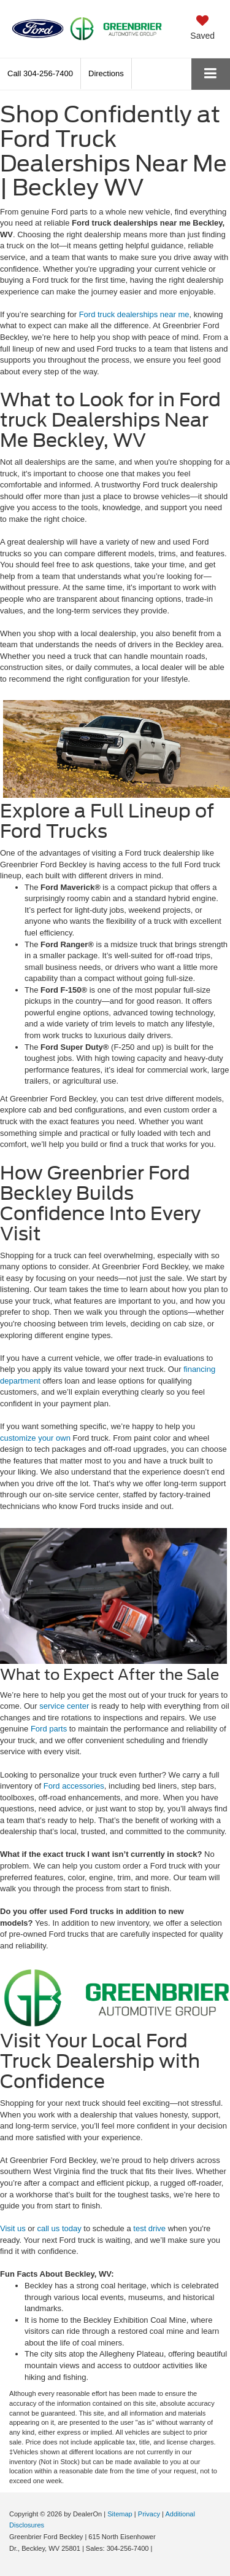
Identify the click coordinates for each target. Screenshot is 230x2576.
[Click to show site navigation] (210, 74)
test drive (149, 2228)
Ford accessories (74, 1785)
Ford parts (49, 1728)
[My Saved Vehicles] (202, 28)
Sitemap (119, 2514)
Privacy (149, 2514)
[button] (40, 73)
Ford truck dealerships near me (134, 314)
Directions (106, 73)
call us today (59, 2228)
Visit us (13, 2228)
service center (64, 1706)
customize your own (35, 1438)
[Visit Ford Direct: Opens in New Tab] (157, 2548)
